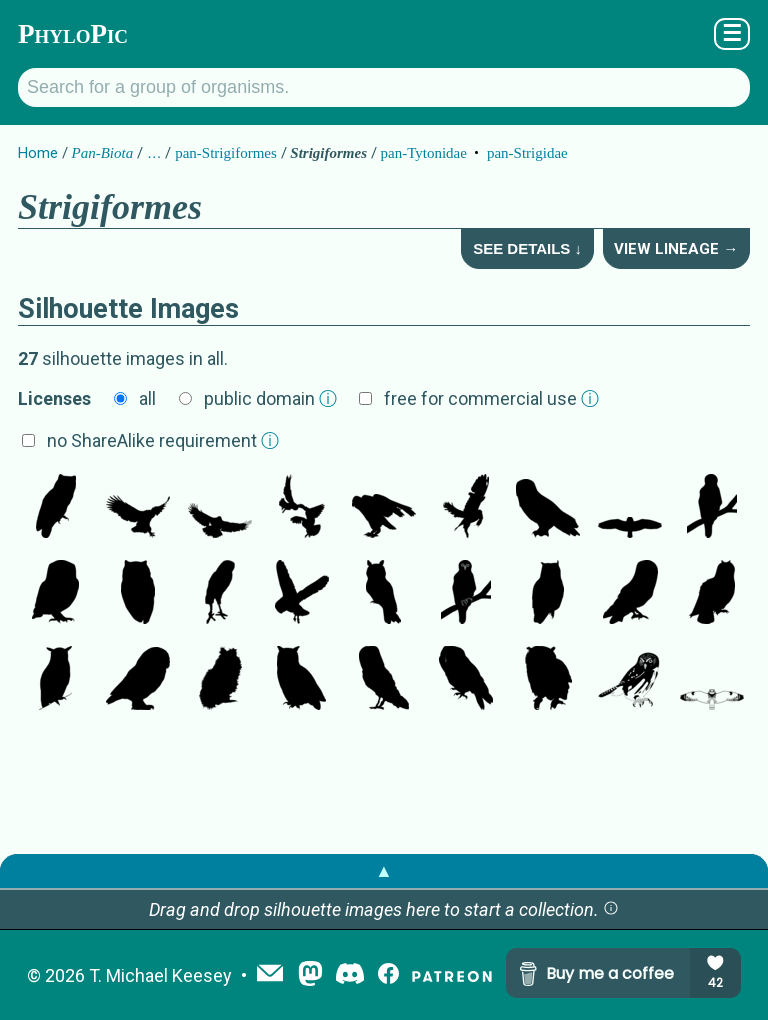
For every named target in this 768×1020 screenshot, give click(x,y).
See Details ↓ (527, 248)
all (147, 398)
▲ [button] (384, 870)
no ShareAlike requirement (163, 440)
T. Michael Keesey (160, 975)
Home (38, 153)
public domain (270, 398)
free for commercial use (491, 398)
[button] (611, 909)
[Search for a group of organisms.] (384, 87)
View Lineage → (676, 249)
